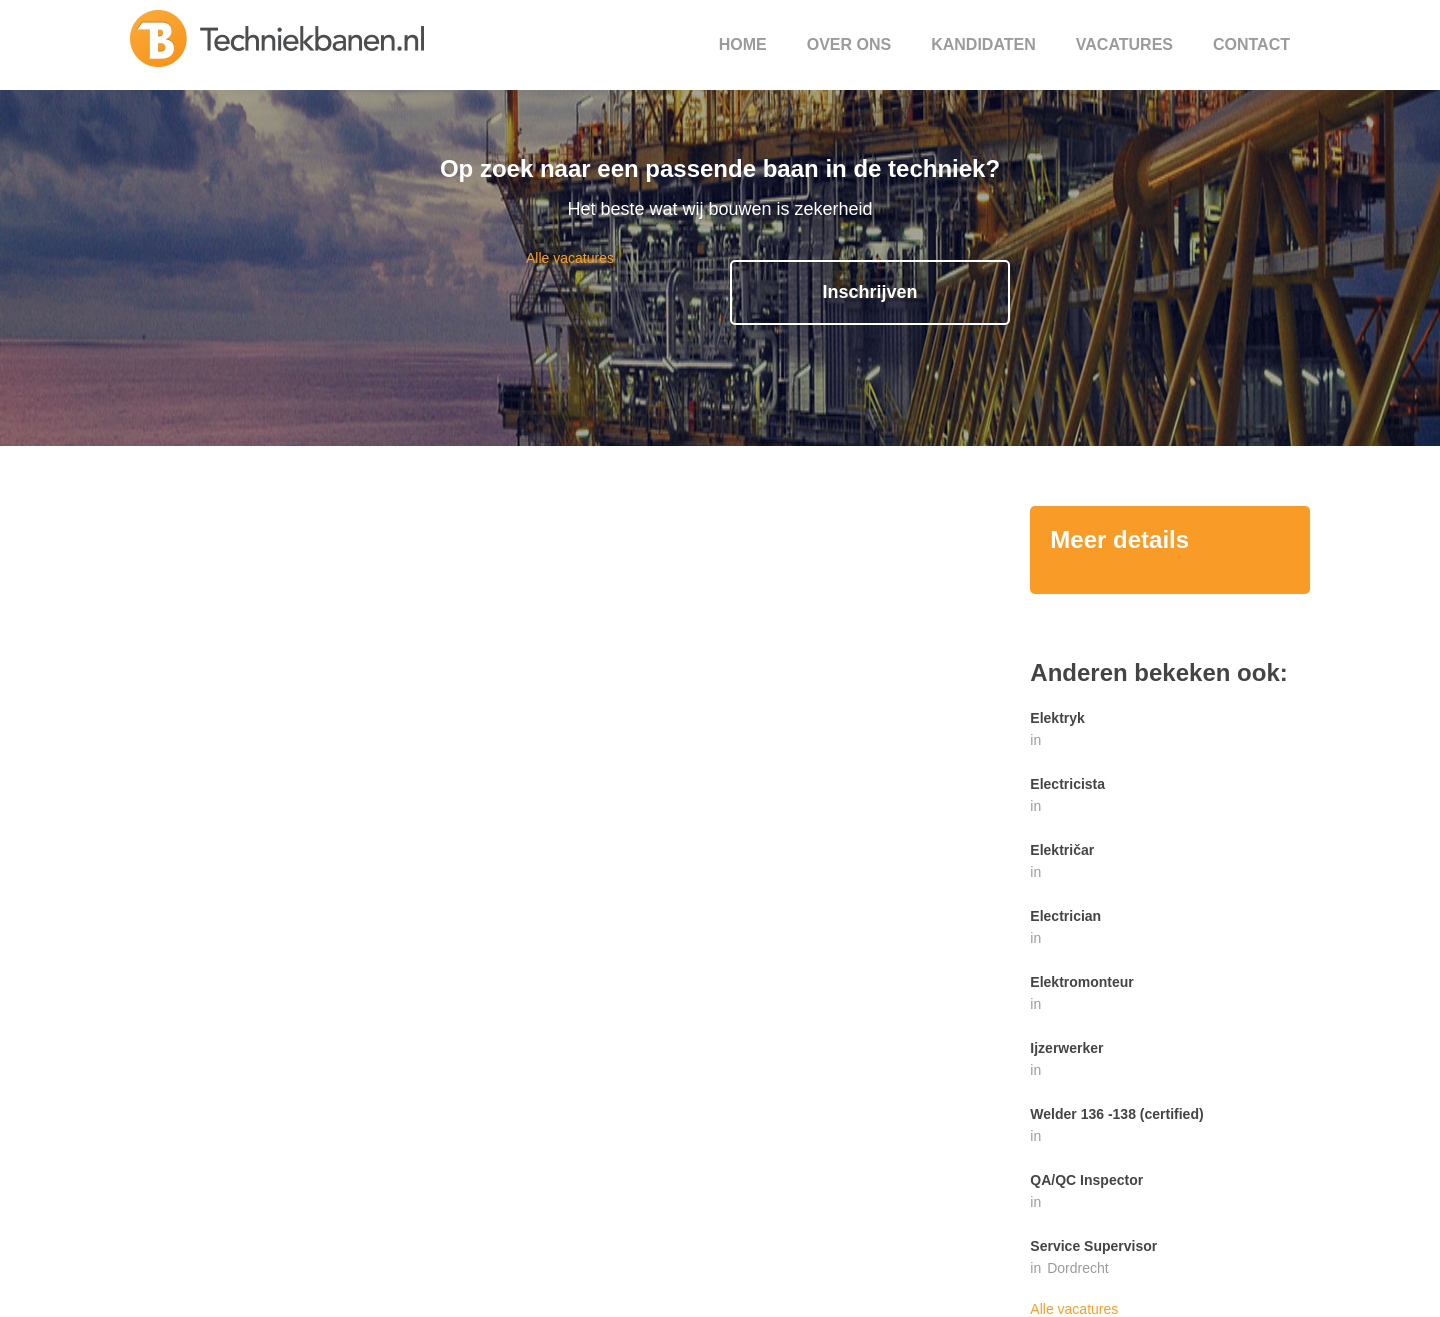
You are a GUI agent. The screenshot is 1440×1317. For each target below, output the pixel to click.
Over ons (849, 44)
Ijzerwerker (1066, 1048)
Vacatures (1124, 44)
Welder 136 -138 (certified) (1116, 1114)
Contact (1251, 44)
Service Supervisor (1093, 1246)
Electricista (1067, 784)
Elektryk (1057, 718)
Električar (1062, 850)
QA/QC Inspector (1086, 1180)
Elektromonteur (1081, 982)
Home (743, 44)
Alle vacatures (570, 258)
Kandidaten (983, 44)
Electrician (1065, 916)
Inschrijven (869, 292)
